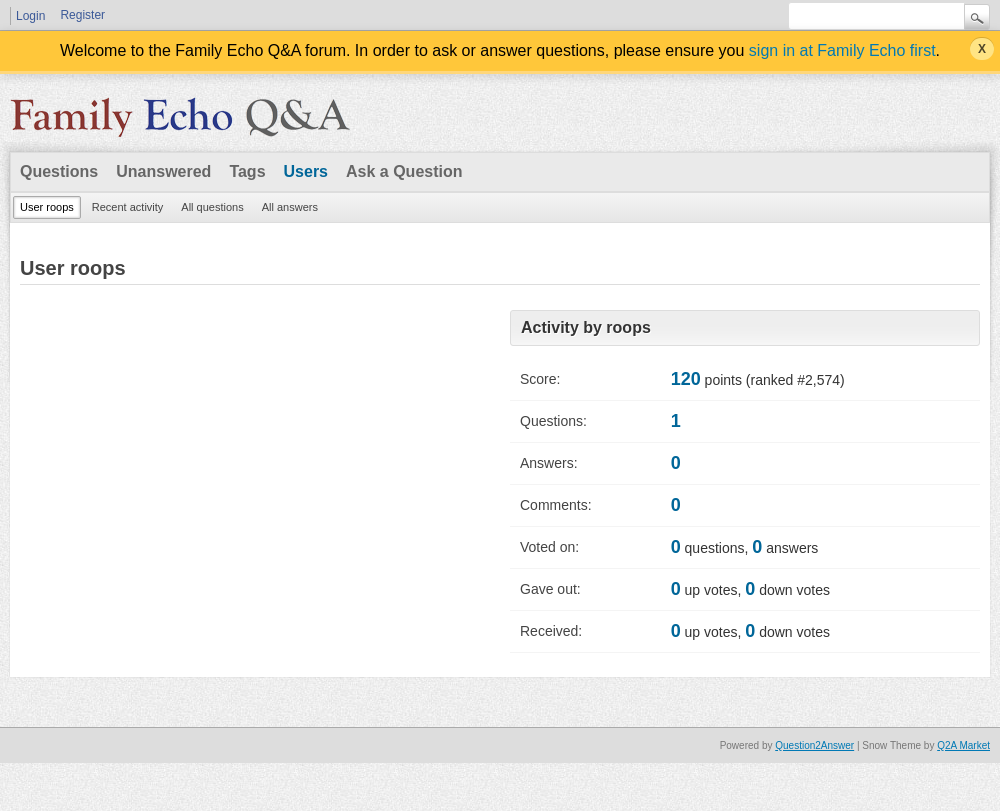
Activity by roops (586, 327)
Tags (247, 171)
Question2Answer (814, 745)
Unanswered (163, 171)
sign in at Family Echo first (842, 50)
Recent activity (128, 207)
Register (82, 15)
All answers (290, 207)
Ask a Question (404, 171)
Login (30, 16)
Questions (59, 171)
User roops (47, 207)
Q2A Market (963, 745)
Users (306, 171)
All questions (212, 207)
